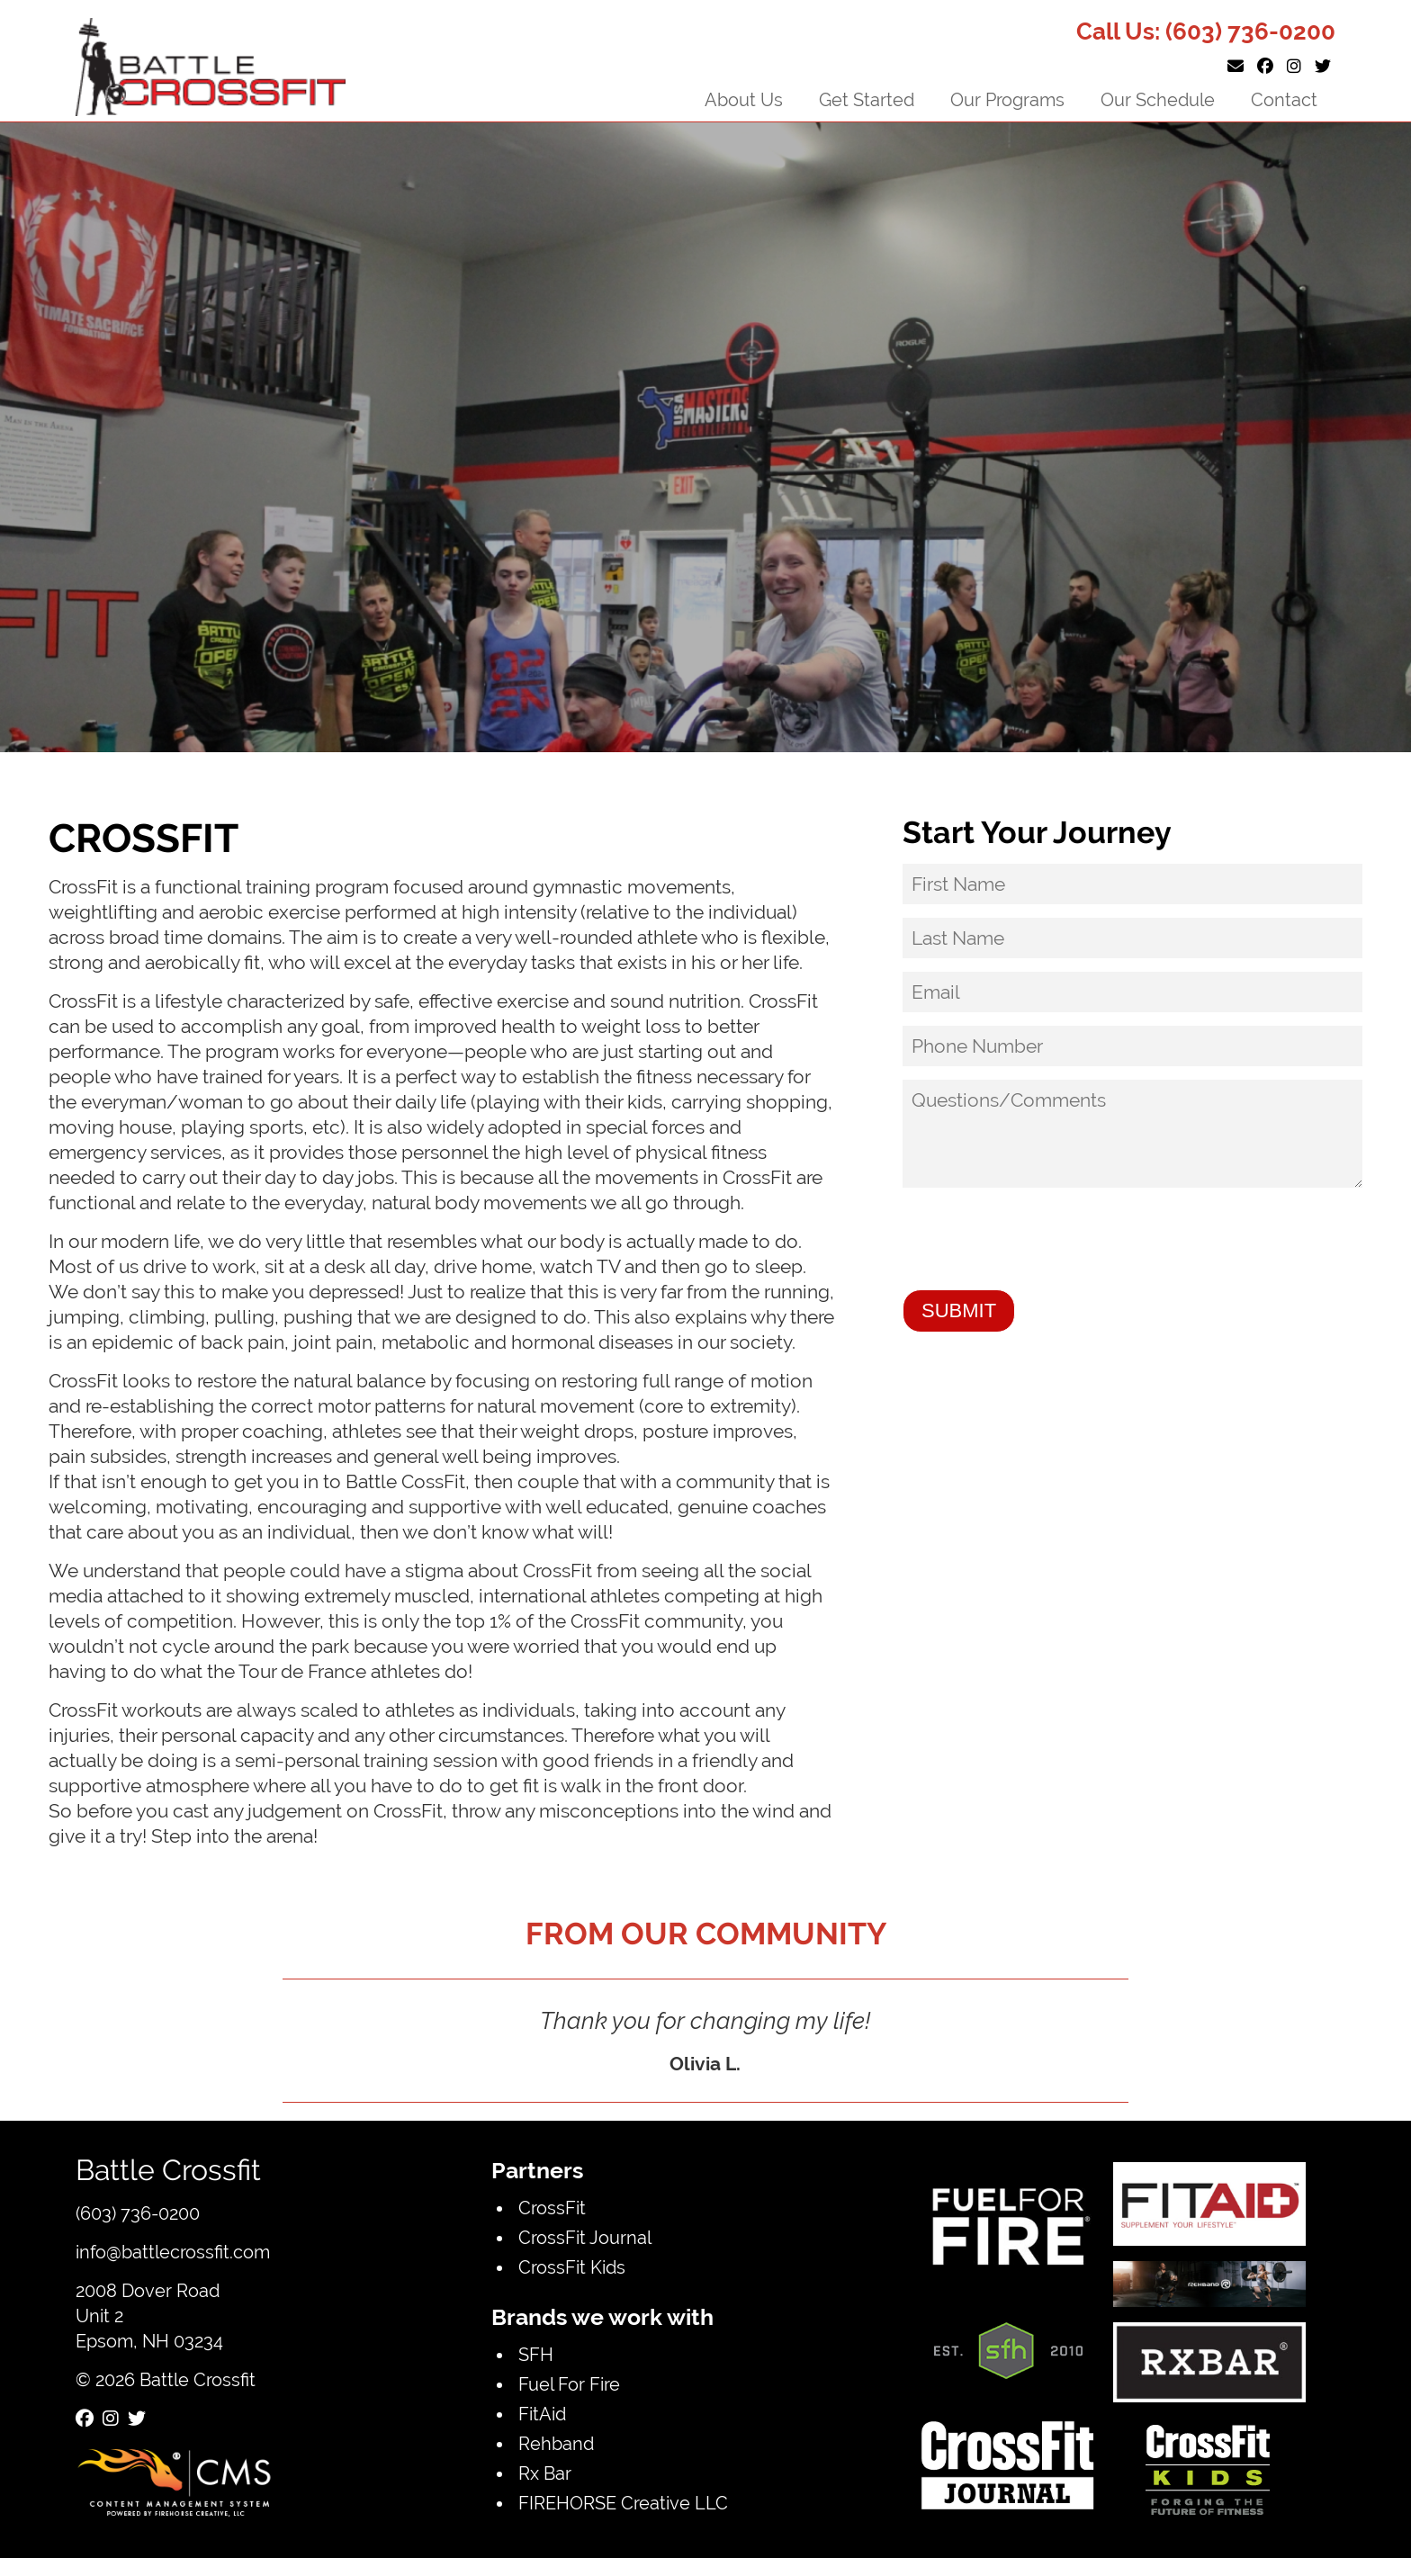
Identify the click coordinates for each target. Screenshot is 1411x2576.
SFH (535, 2354)
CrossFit (552, 2207)
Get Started (866, 99)
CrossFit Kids (571, 2267)
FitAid (542, 2413)
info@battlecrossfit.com (173, 2251)
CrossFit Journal (585, 2237)
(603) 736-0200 (1250, 31)
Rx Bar (544, 2473)
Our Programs (1007, 99)
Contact (1284, 99)
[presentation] (1039, 1241)
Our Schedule (1158, 99)
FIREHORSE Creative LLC (623, 2502)
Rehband (556, 2443)
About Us (744, 99)
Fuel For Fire (569, 2384)
